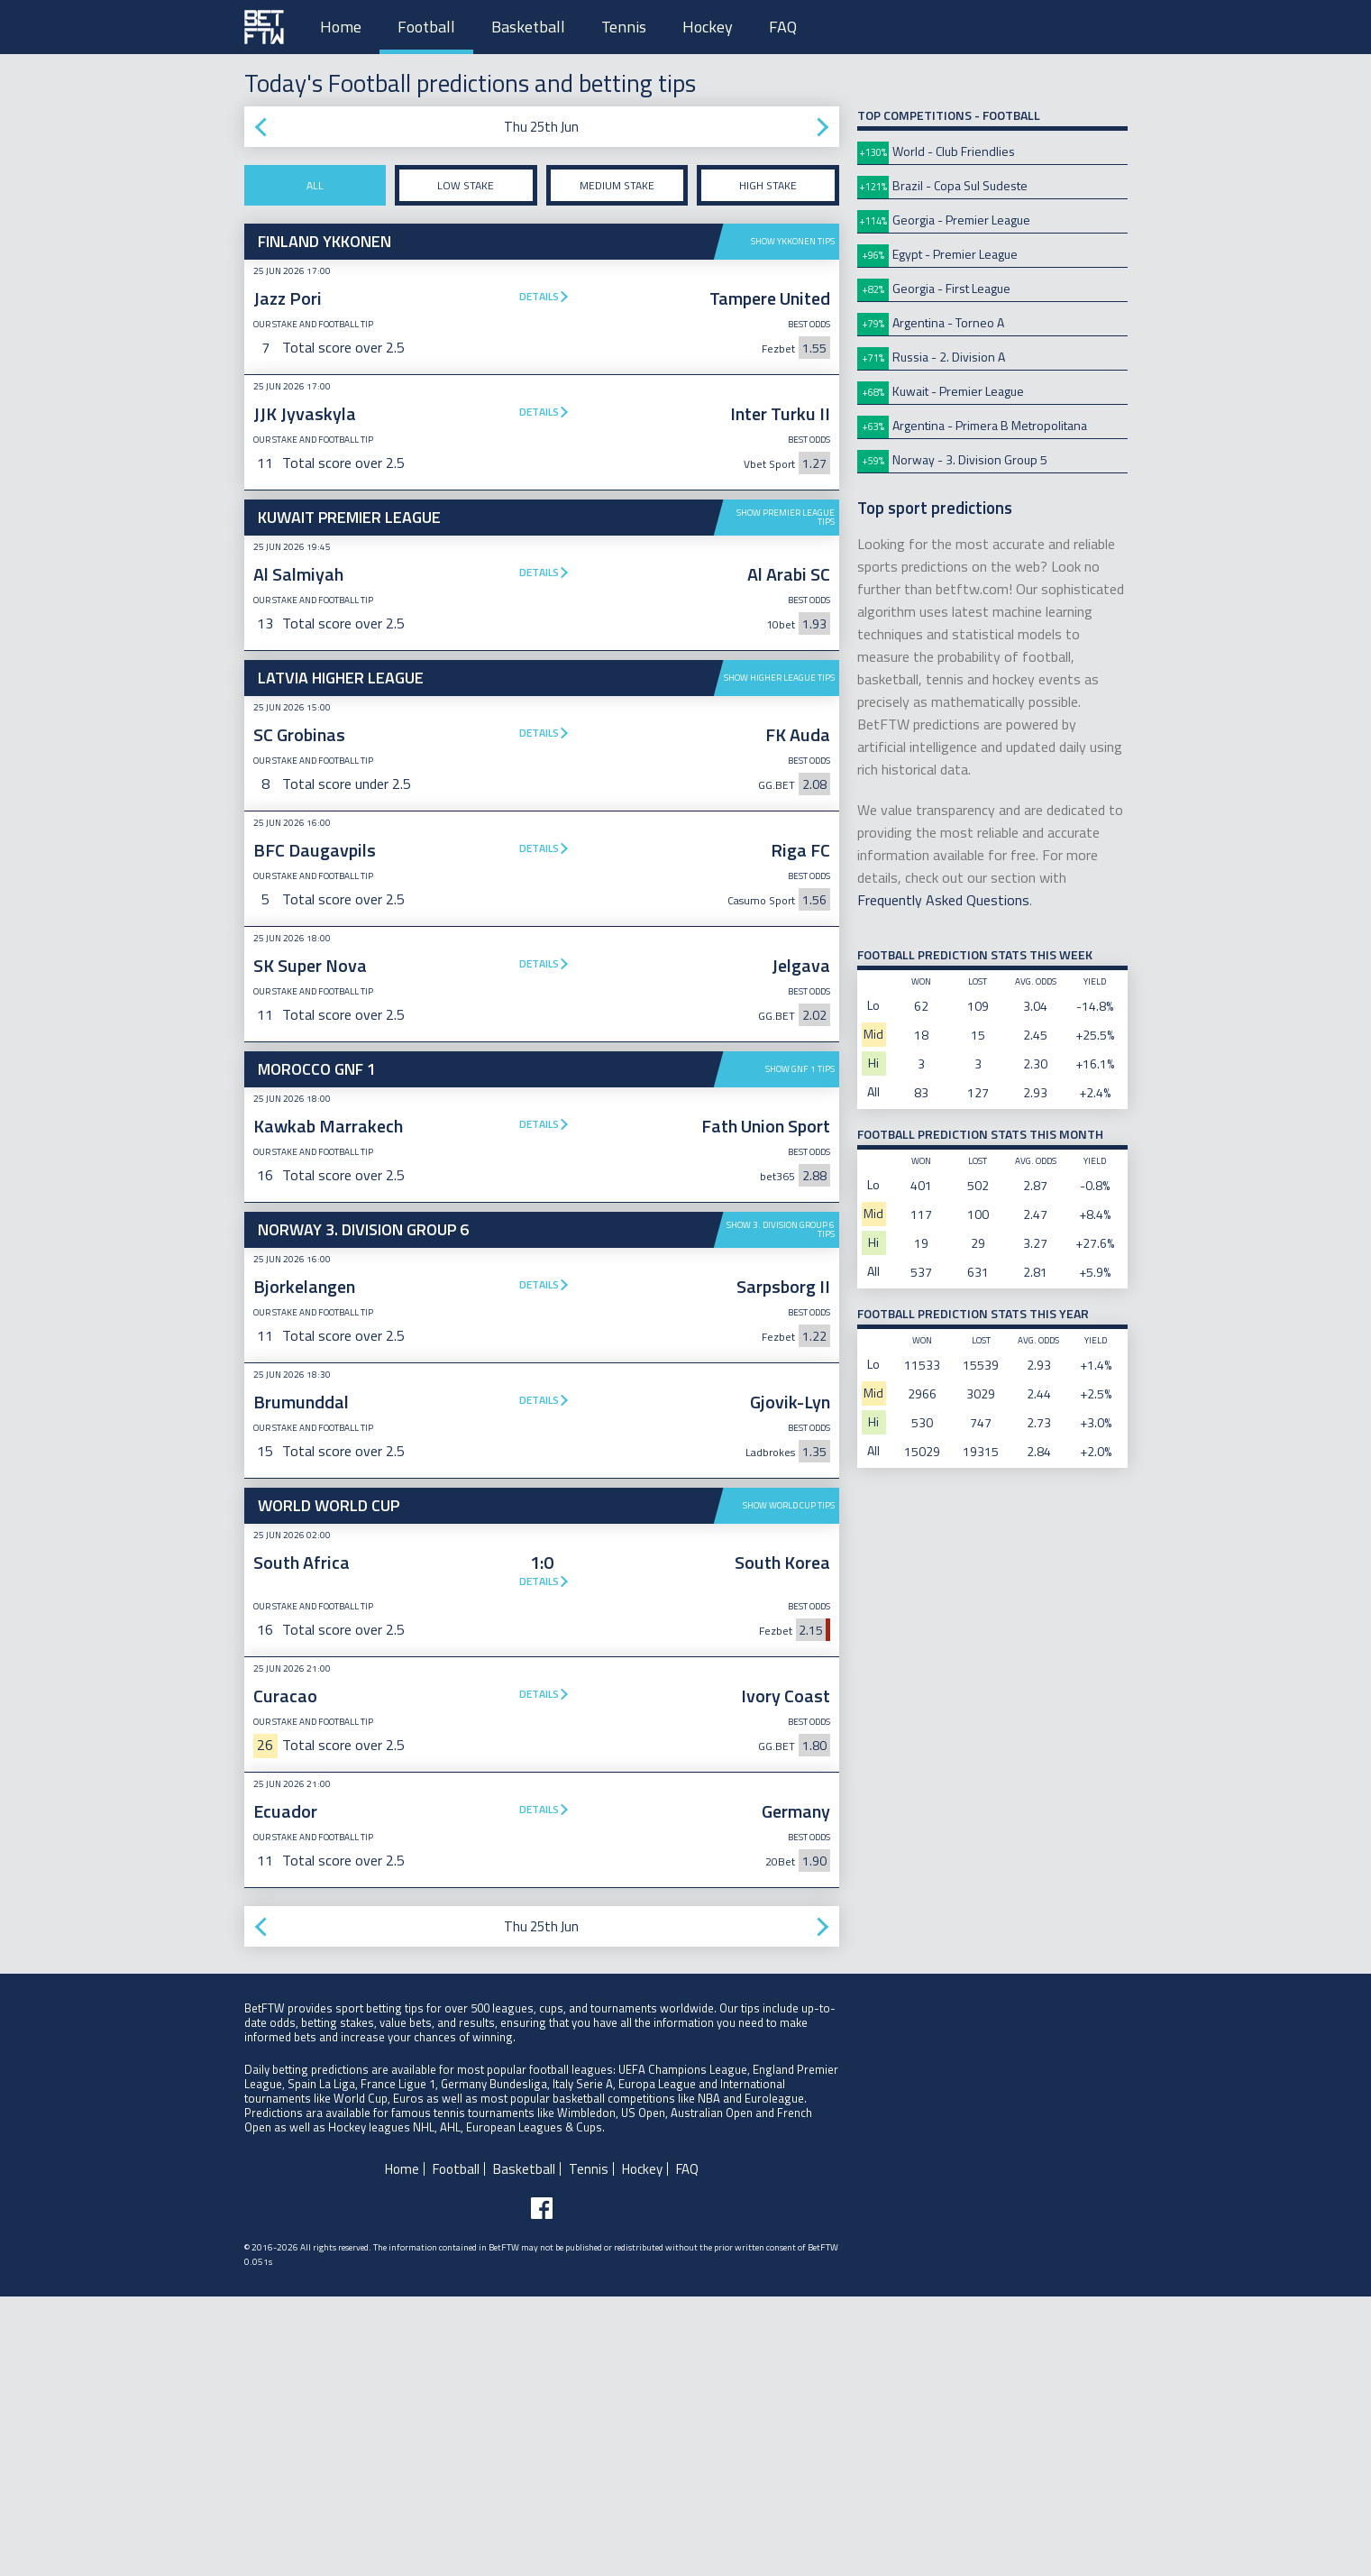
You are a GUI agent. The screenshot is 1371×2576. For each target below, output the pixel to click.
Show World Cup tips (789, 1785)
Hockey (707, 26)
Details (539, 296)
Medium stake (617, 185)
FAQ (783, 26)
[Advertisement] (541, 1623)
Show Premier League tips (785, 517)
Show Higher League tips (779, 677)
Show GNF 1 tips (800, 1069)
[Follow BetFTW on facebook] (541, 2487)
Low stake (465, 185)
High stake (768, 185)
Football (426, 26)
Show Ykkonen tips (793, 241)
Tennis (623, 26)
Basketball (528, 26)
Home (340, 26)
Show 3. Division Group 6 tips (781, 1229)
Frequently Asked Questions (943, 900)
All (315, 185)
